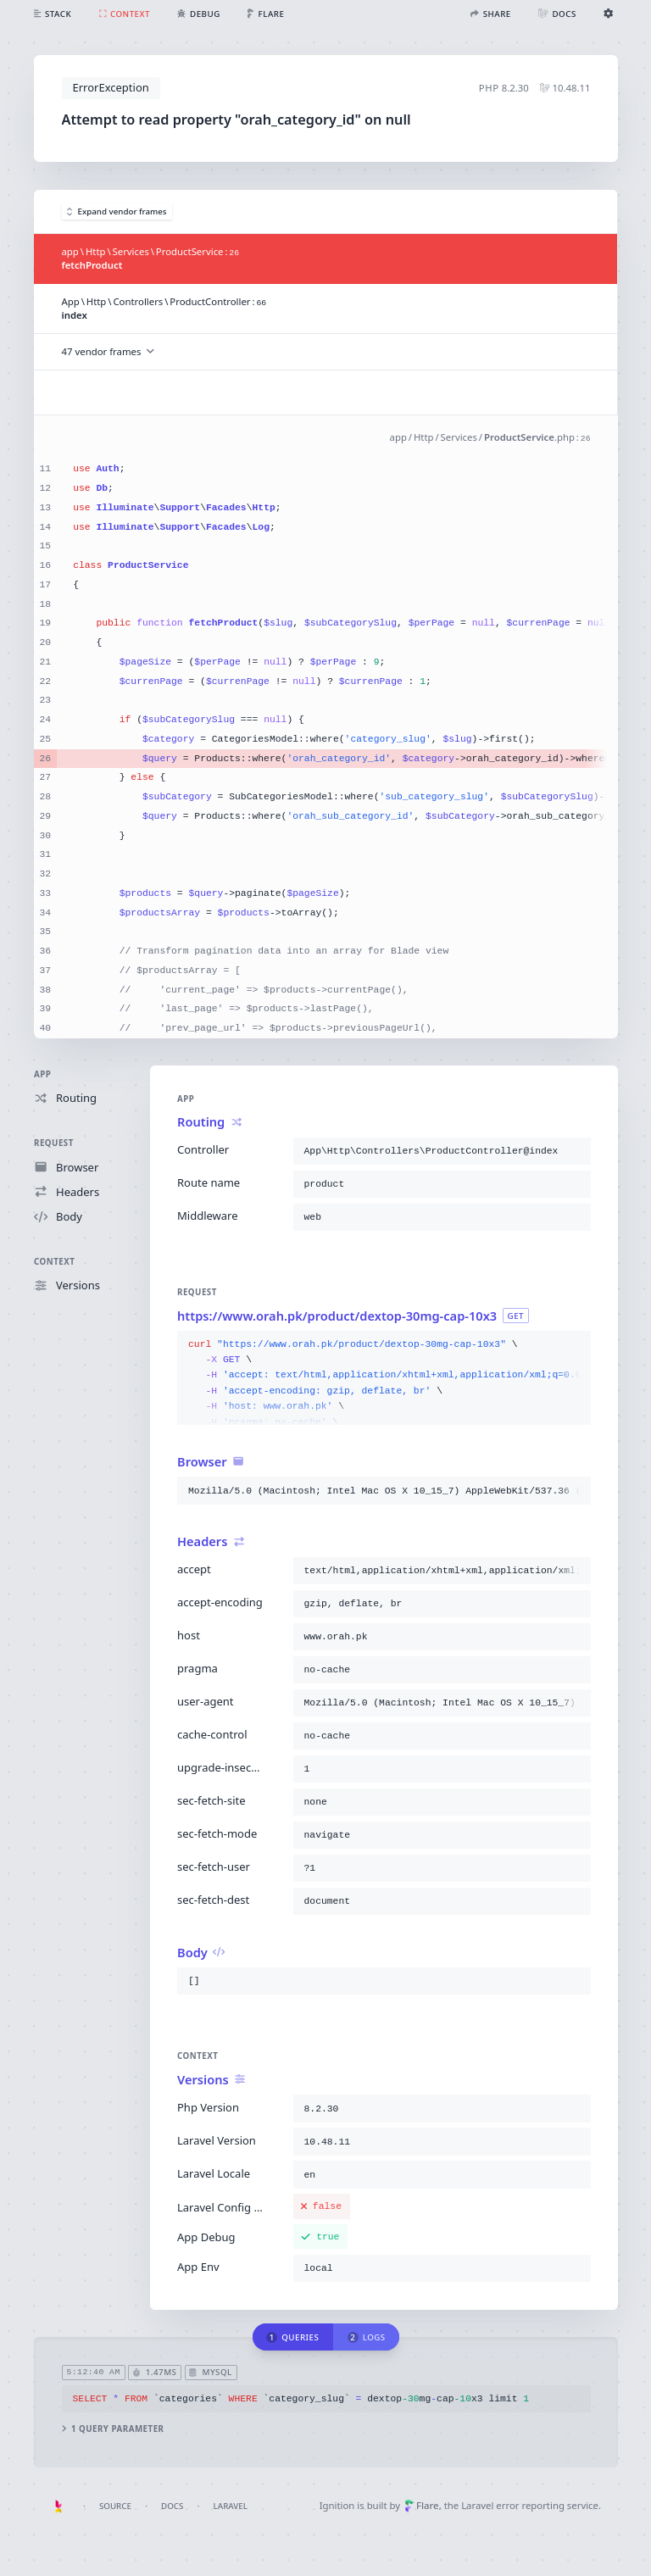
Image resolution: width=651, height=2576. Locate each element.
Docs (172, 2506)
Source (115, 2506)
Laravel (231, 2506)
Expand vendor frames (117, 211)
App (42, 1074)
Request (54, 1143)
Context (54, 1261)
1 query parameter (112, 2428)
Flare (421, 2505)
